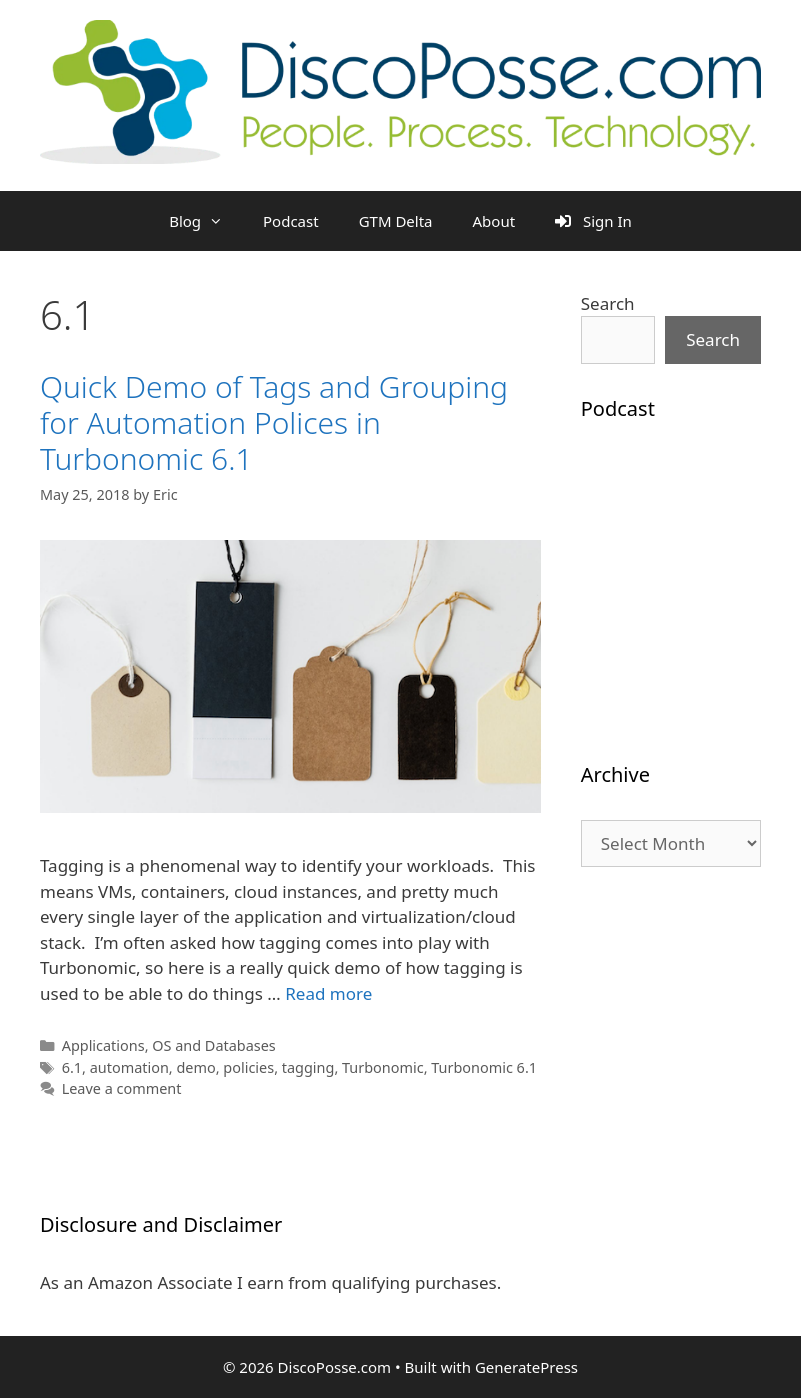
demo (195, 1067)
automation (129, 1067)
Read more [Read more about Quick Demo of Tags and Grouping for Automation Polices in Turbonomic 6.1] (328, 993)
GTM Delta (396, 221)
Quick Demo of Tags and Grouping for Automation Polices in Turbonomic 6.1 (274, 422)
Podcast (291, 221)
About (494, 221)
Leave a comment (122, 1088)
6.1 (72, 1067)
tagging (308, 1067)
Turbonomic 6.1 (484, 1067)
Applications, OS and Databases (169, 1045)
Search (608, 303)
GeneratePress (526, 1367)
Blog (206, 221)
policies (248, 1067)
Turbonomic (383, 1067)
